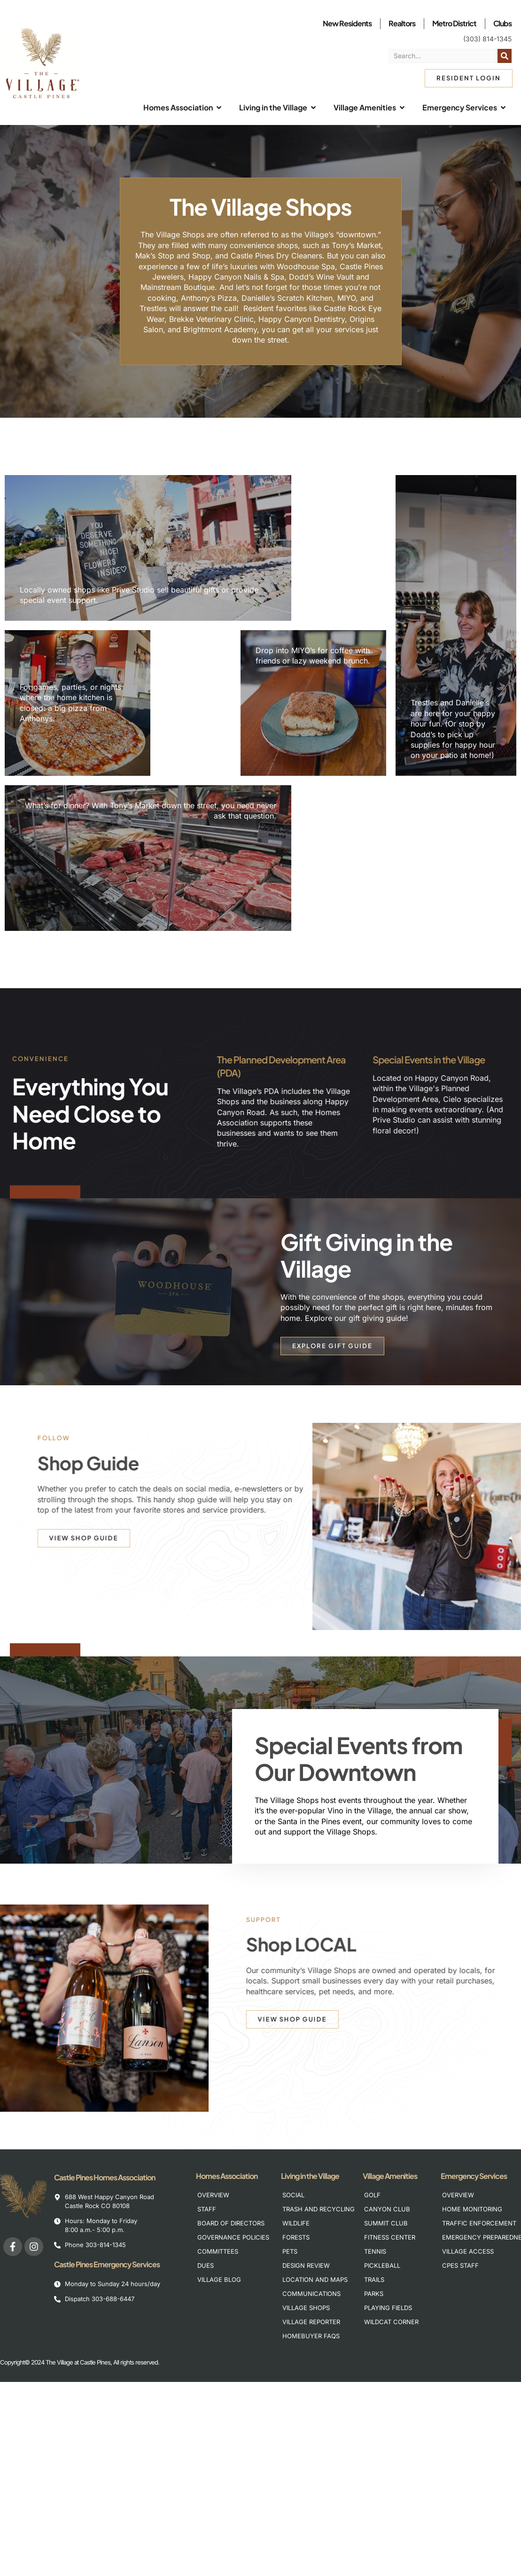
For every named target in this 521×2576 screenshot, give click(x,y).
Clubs (502, 23)
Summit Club (386, 2223)
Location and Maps (313, 2279)
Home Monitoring (472, 2209)
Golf (372, 2195)
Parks (373, 2293)
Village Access (468, 2251)
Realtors (402, 23)
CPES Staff (460, 2265)
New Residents (347, 23)
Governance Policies (228, 2237)
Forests (296, 2237)
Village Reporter (311, 2322)
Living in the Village (312, 2176)
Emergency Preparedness (473, 2237)
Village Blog (219, 2279)
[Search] (505, 56)
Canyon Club (387, 2209)
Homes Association (229, 2176)
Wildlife (296, 2223)
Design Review (306, 2265)
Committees (217, 2251)
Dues (205, 2265)
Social (293, 2195)
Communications (311, 2293)
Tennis (375, 2251)
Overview (213, 2195)
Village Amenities (392, 2176)
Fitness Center (389, 2237)
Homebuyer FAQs (311, 2336)
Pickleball (382, 2265)
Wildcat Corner (391, 2322)
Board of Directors (228, 2223)
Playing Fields (388, 2307)
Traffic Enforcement (473, 2223)
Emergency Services (476, 2176)
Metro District (454, 23)
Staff (206, 2209)
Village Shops (306, 2307)
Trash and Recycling (313, 2209)
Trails (374, 2279)
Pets (289, 2251)
